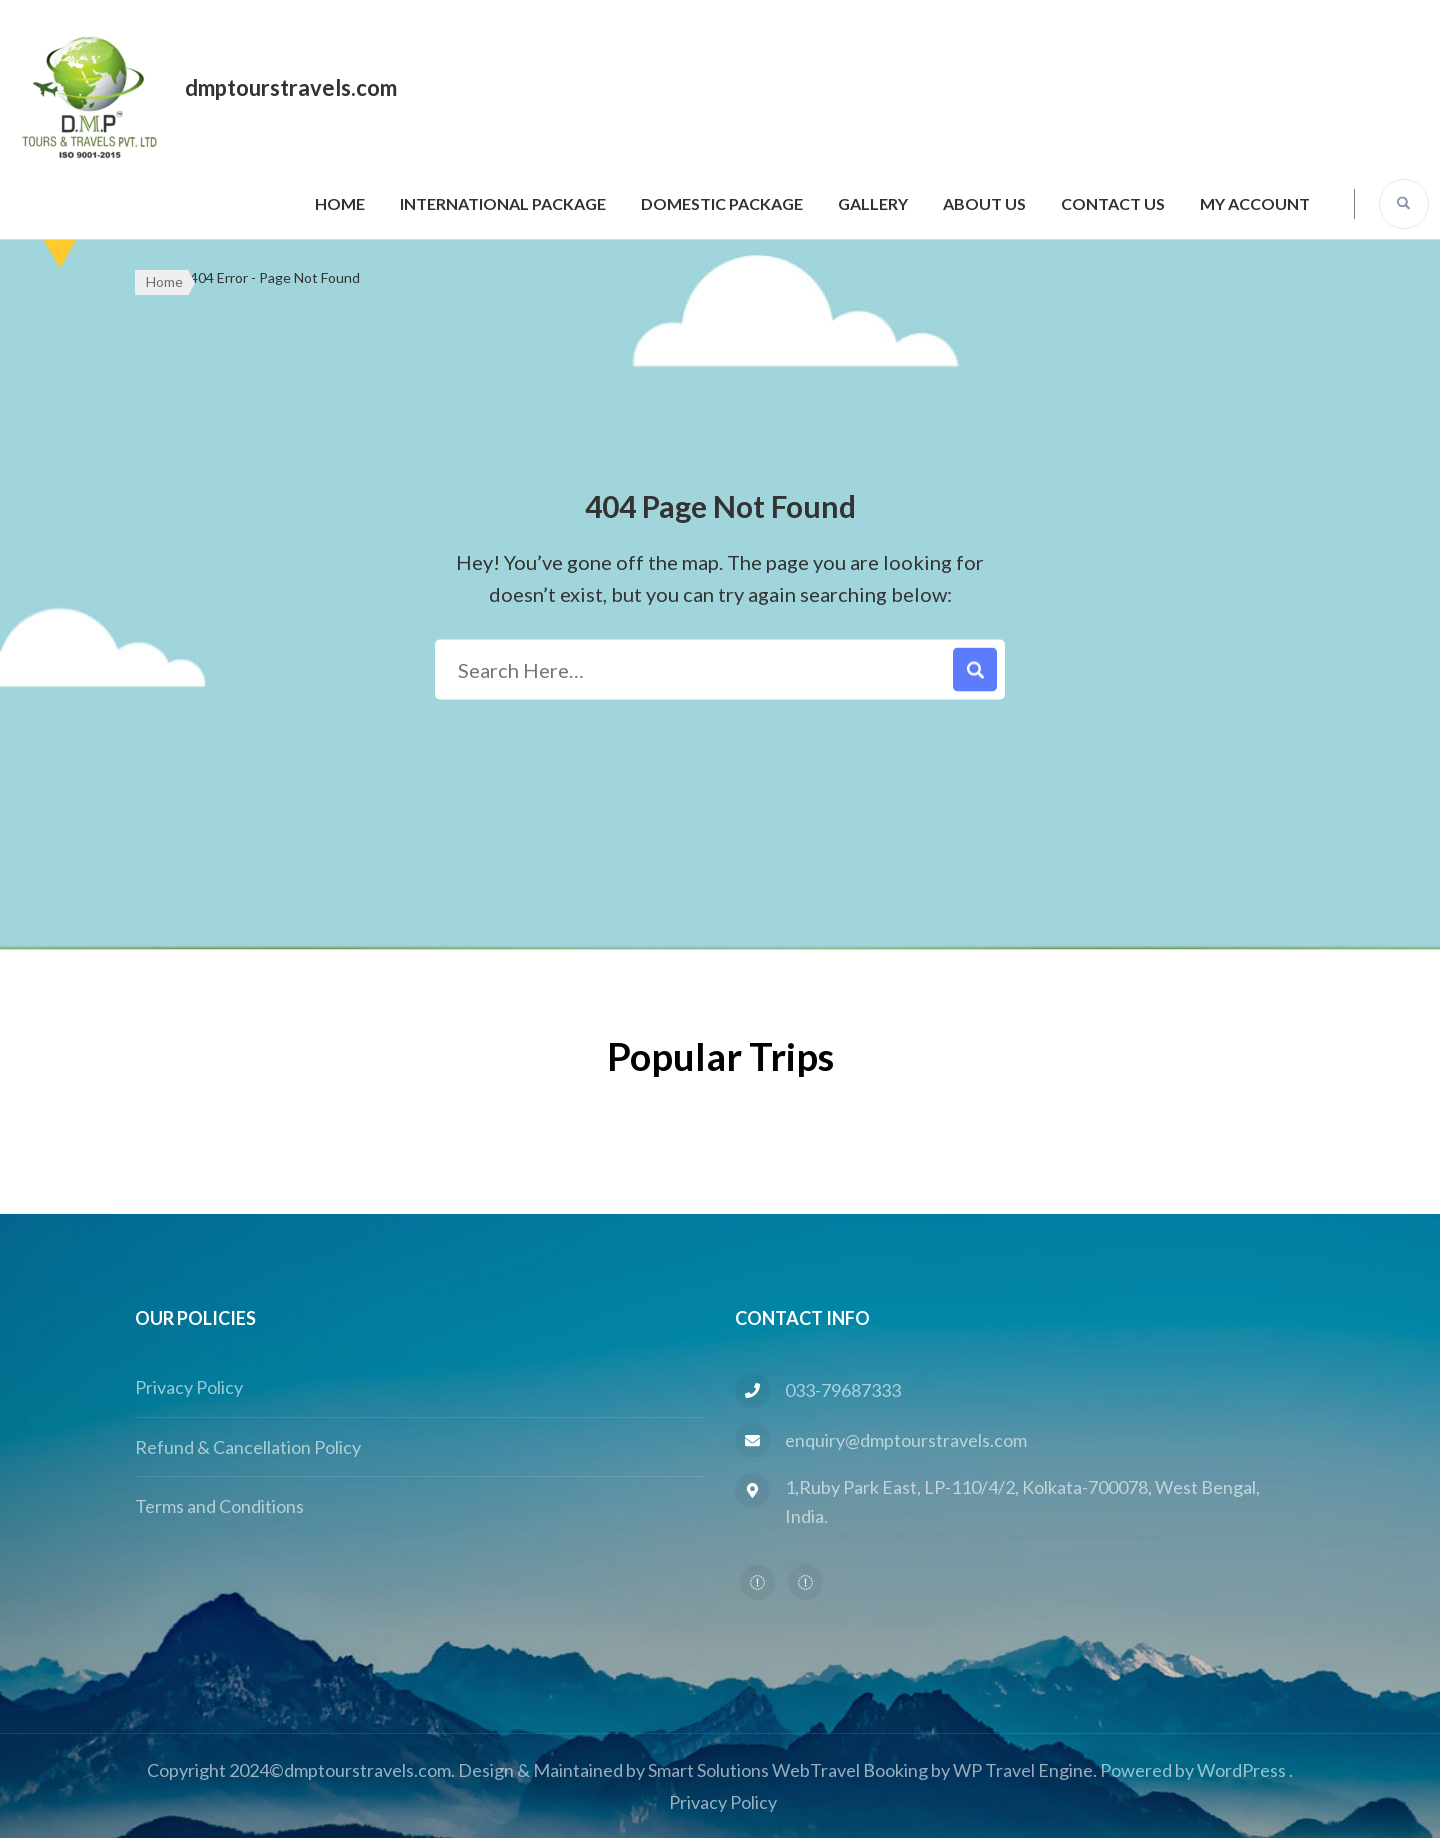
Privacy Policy (189, 1387)
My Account (1255, 203)
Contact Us (1113, 203)
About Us (984, 203)
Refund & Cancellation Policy (248, 1447)
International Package (503, 203)
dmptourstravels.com (291, 87)
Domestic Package (722, 203)
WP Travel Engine (1023, 1770)
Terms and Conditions (219, 1506)
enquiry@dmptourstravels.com (906, 1440)
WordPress (1241, 1770)
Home (340, 203)
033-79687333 (843, 1390)
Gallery (873, 203)
